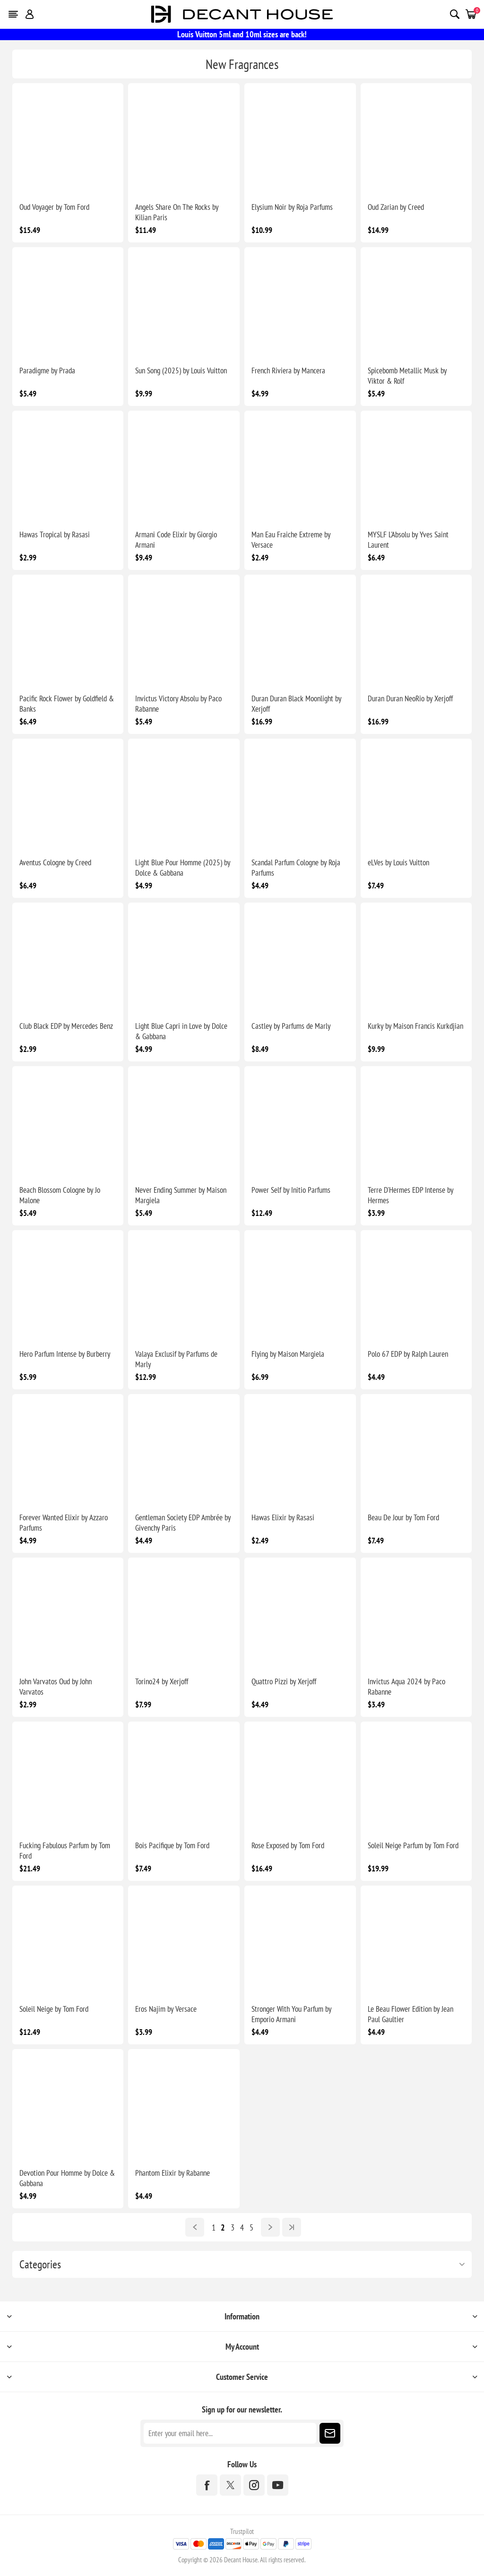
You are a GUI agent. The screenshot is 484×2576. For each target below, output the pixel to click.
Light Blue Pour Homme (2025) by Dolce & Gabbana (182, 867)
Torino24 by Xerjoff (161, 1681)
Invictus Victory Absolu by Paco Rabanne (178, 703)
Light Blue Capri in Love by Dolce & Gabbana (181, 1031)
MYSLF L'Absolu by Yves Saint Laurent (408, 539)
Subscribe (330, 2433)
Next (270, 2227)
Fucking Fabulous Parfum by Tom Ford (64, 1850)
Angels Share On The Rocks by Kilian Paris (176, 212)
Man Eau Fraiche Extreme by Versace (290, 539)
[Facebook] (206, 2485)
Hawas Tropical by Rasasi (54, 534)
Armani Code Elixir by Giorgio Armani (176, 539)
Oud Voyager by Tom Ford (54, 207)
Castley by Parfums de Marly (290, 1026)
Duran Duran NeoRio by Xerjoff (410, 698)
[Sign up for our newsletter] (230, 2433)
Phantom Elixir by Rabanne (172, 2173)
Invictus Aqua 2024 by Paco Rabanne (406, 1686)
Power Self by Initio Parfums (290, 1190)
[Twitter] (230, 2485)
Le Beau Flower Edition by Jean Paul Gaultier (410, 2014)
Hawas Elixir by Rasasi (282, 1517)
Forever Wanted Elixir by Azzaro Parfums (63, 1522)
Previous (194, 2227)
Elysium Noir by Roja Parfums (292, 207)
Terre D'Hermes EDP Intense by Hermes (410, 1195)
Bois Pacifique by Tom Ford (172, 1845)
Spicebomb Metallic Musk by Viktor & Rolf (407, 375)
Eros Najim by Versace (166, 2009)
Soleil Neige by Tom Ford (53, 2009)
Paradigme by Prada (47, 370)
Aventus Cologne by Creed (55, 862)
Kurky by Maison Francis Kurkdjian (415, 1026)
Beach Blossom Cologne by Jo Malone (59, 1195)
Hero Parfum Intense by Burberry (64, 1354)
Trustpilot (242, 2531)
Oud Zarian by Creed (396, 207)
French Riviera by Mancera (288, 370)
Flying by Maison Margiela (287, 1354)
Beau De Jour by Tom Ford (403, 1517)
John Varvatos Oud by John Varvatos (55, 1686)
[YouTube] (277, 2485)
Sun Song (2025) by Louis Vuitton (181, 370)
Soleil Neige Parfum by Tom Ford (413, 1845)
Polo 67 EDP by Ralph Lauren (408, 1354)
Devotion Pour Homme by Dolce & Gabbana (67, 2178)
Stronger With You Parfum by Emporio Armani (291, 2014)
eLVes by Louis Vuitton (398, 862)
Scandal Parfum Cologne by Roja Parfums (295, 867)
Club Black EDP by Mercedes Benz (66, 1026)
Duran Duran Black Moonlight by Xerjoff (296, 703)
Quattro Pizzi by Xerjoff (283, 1681)
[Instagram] (254, 2485)
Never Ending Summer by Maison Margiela (180, 1195)
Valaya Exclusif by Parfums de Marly (176, 1359)
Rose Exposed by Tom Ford (287, 1845)
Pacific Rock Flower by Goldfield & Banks (66, 703)
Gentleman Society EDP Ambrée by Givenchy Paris (183, 1522)
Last (291, 2227)
